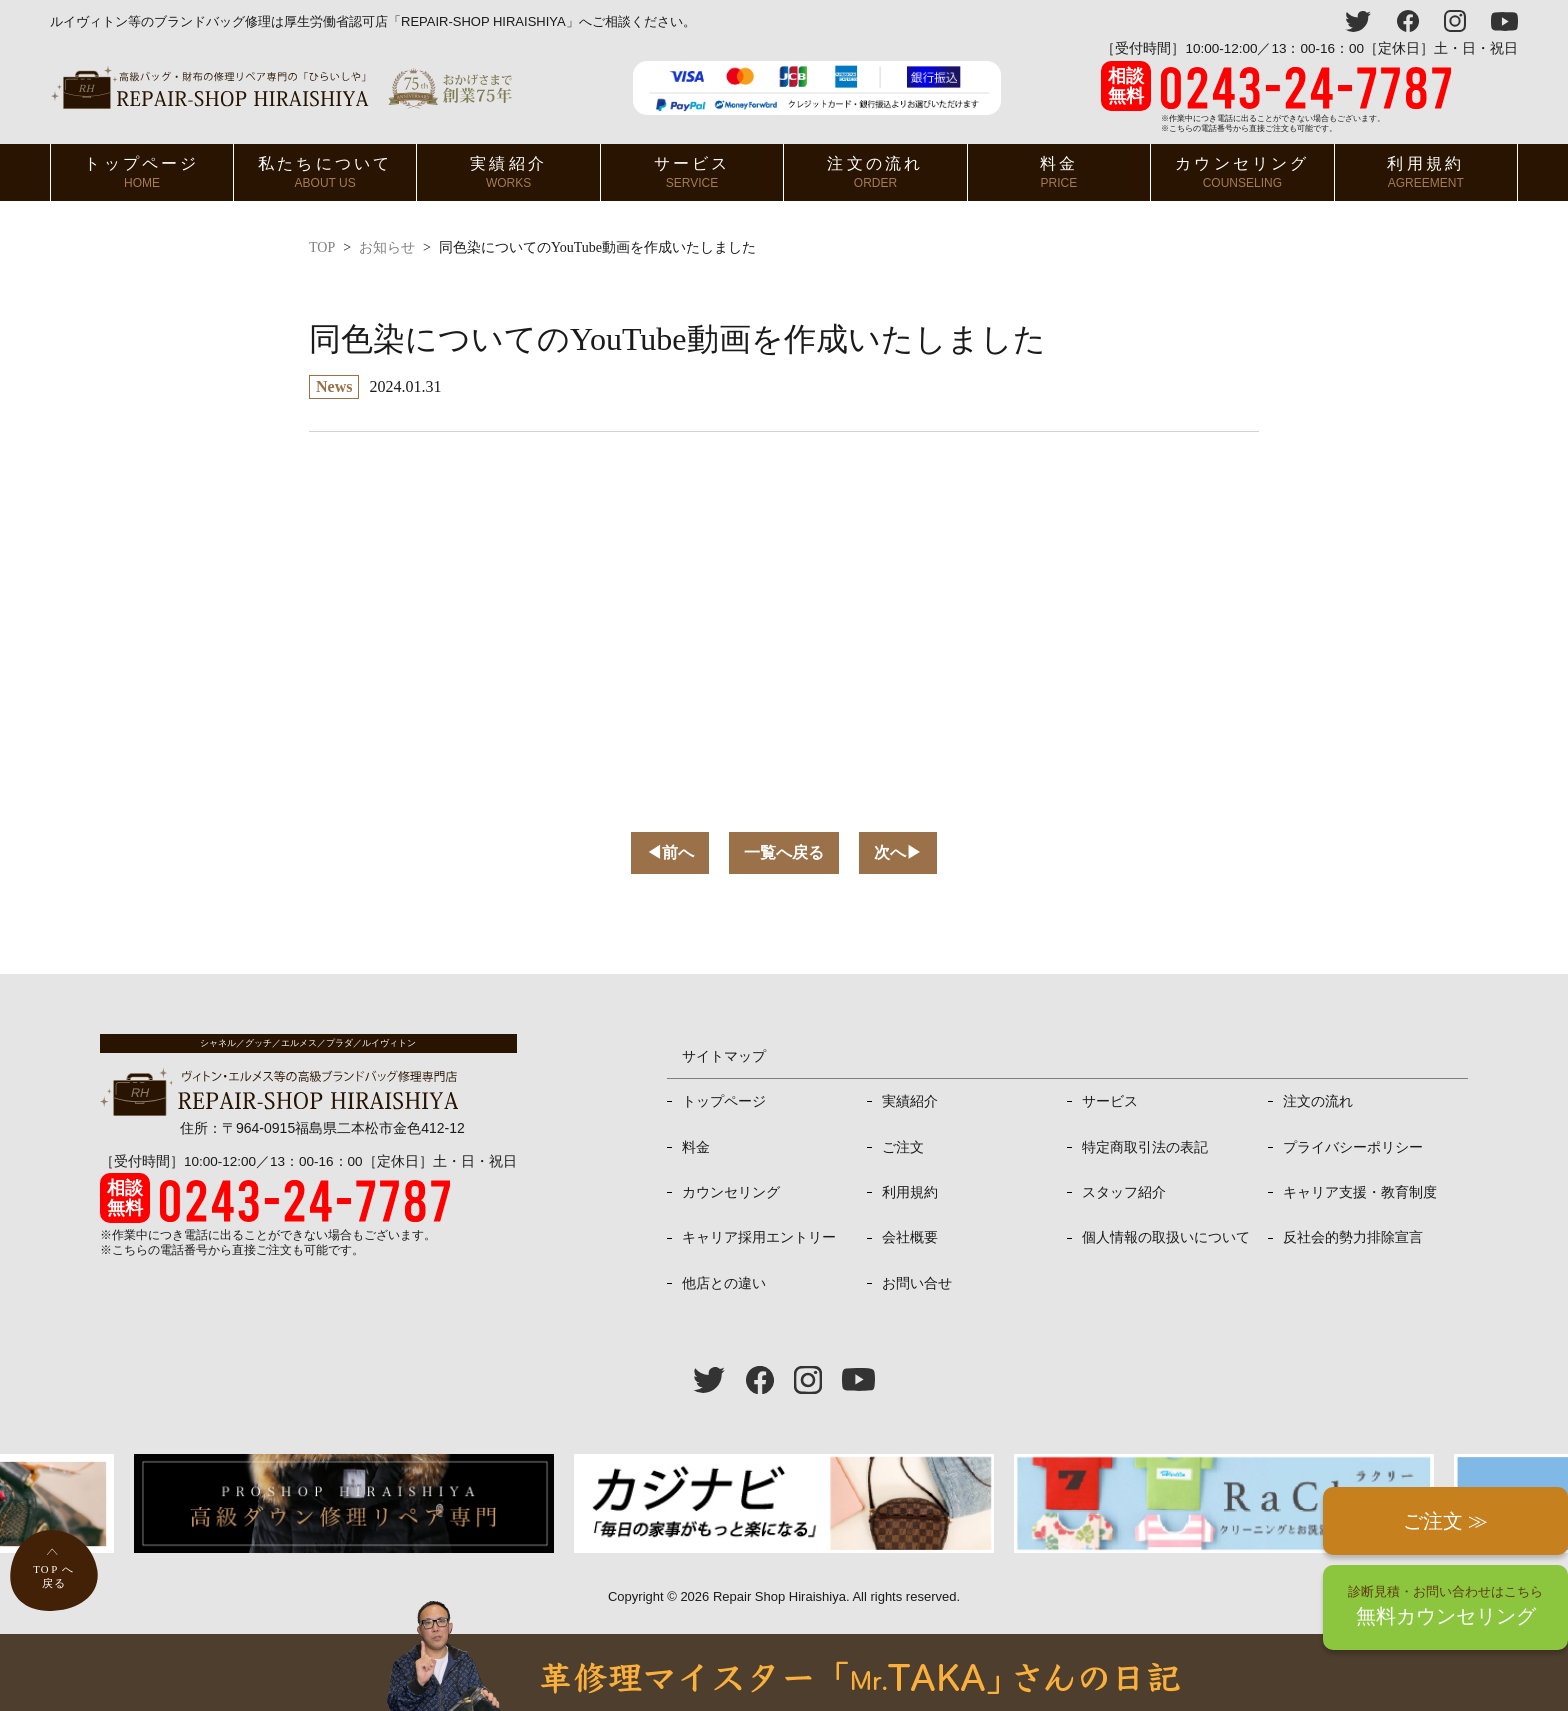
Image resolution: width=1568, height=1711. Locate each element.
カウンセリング (1242, 172)
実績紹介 (508, 172)
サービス (692, 172)
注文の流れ (875, 172)
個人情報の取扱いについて (1166, 1237)
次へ (898, 853)
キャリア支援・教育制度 (1360, 1192)
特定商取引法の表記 (1145, 1147)
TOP (322, 248)
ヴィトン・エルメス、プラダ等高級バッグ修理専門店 (281, 87)
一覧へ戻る (784, 852)
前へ (670, 853)
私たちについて (325, 172)
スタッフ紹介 (1124, 1192)
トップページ (141, 172)
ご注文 (903, 1147)
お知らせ (387, 248)
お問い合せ (917, 1283)
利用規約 (1425, 172)
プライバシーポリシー (1353, 1147)
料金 (1059, 172)
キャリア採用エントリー (759, 1237)
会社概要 (910, 1237)
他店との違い (724, 1283)
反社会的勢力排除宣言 (1353, 1237)
